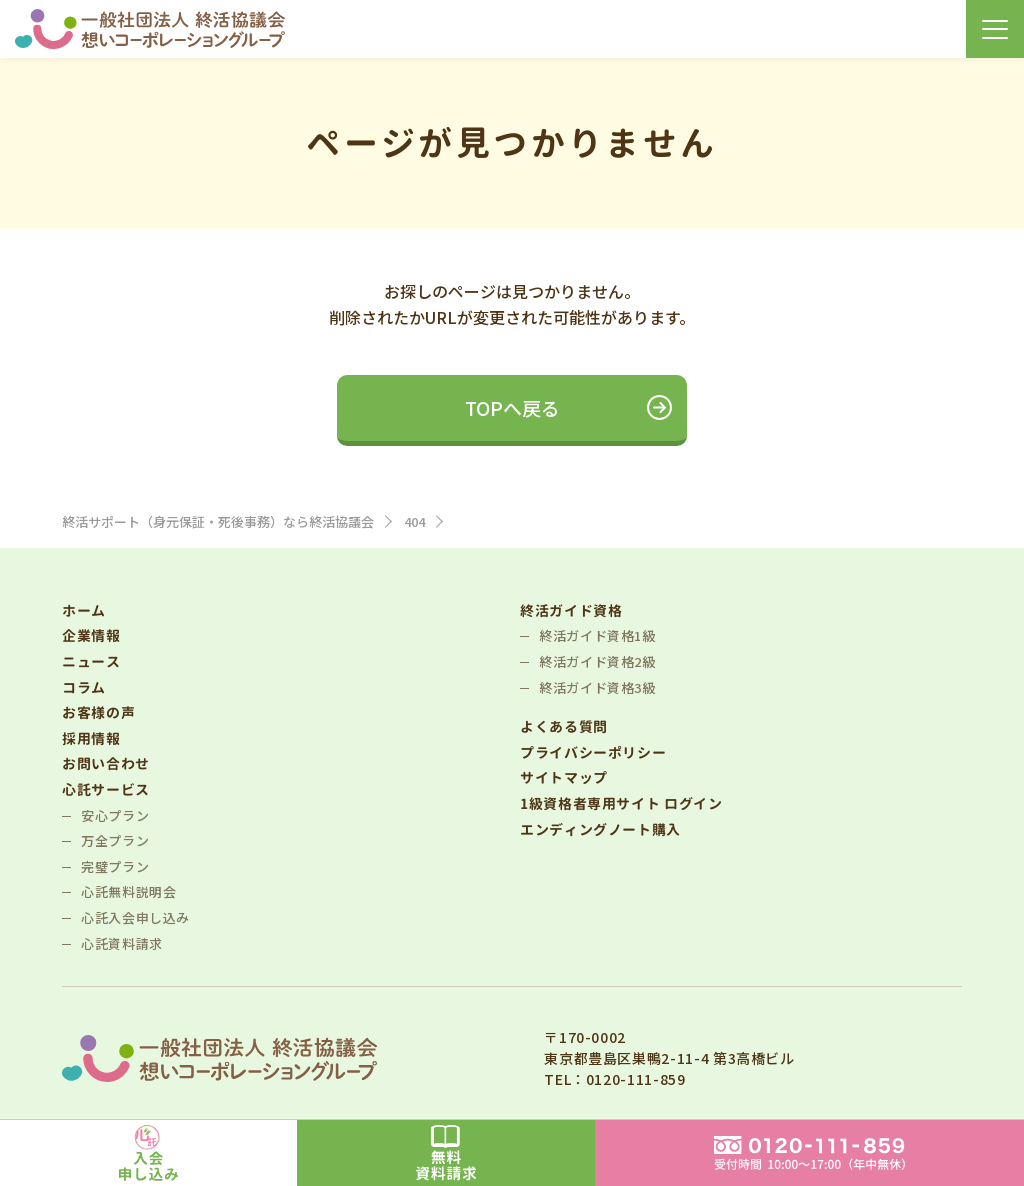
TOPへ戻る (512, 407)
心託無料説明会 (128, 891)
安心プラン (115, 815)
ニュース (91, 661)
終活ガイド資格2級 (597, 661)
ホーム (84, 610)
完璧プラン (115, 866)
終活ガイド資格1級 (597, 635)
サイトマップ (564, 777)
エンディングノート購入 (600, 829)
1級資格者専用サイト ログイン (621, 803)
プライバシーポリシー (593, 752)
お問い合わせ (106, 763)
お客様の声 (98, 712)
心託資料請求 (122, 943)
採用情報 (91, 738)
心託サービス (106, 789)
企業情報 (91, 635)
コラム (84, 687)
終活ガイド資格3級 (597, 687)
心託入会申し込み (135, 917)
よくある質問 (564, 726)
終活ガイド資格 (571, 610)
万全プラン (115, 840)
